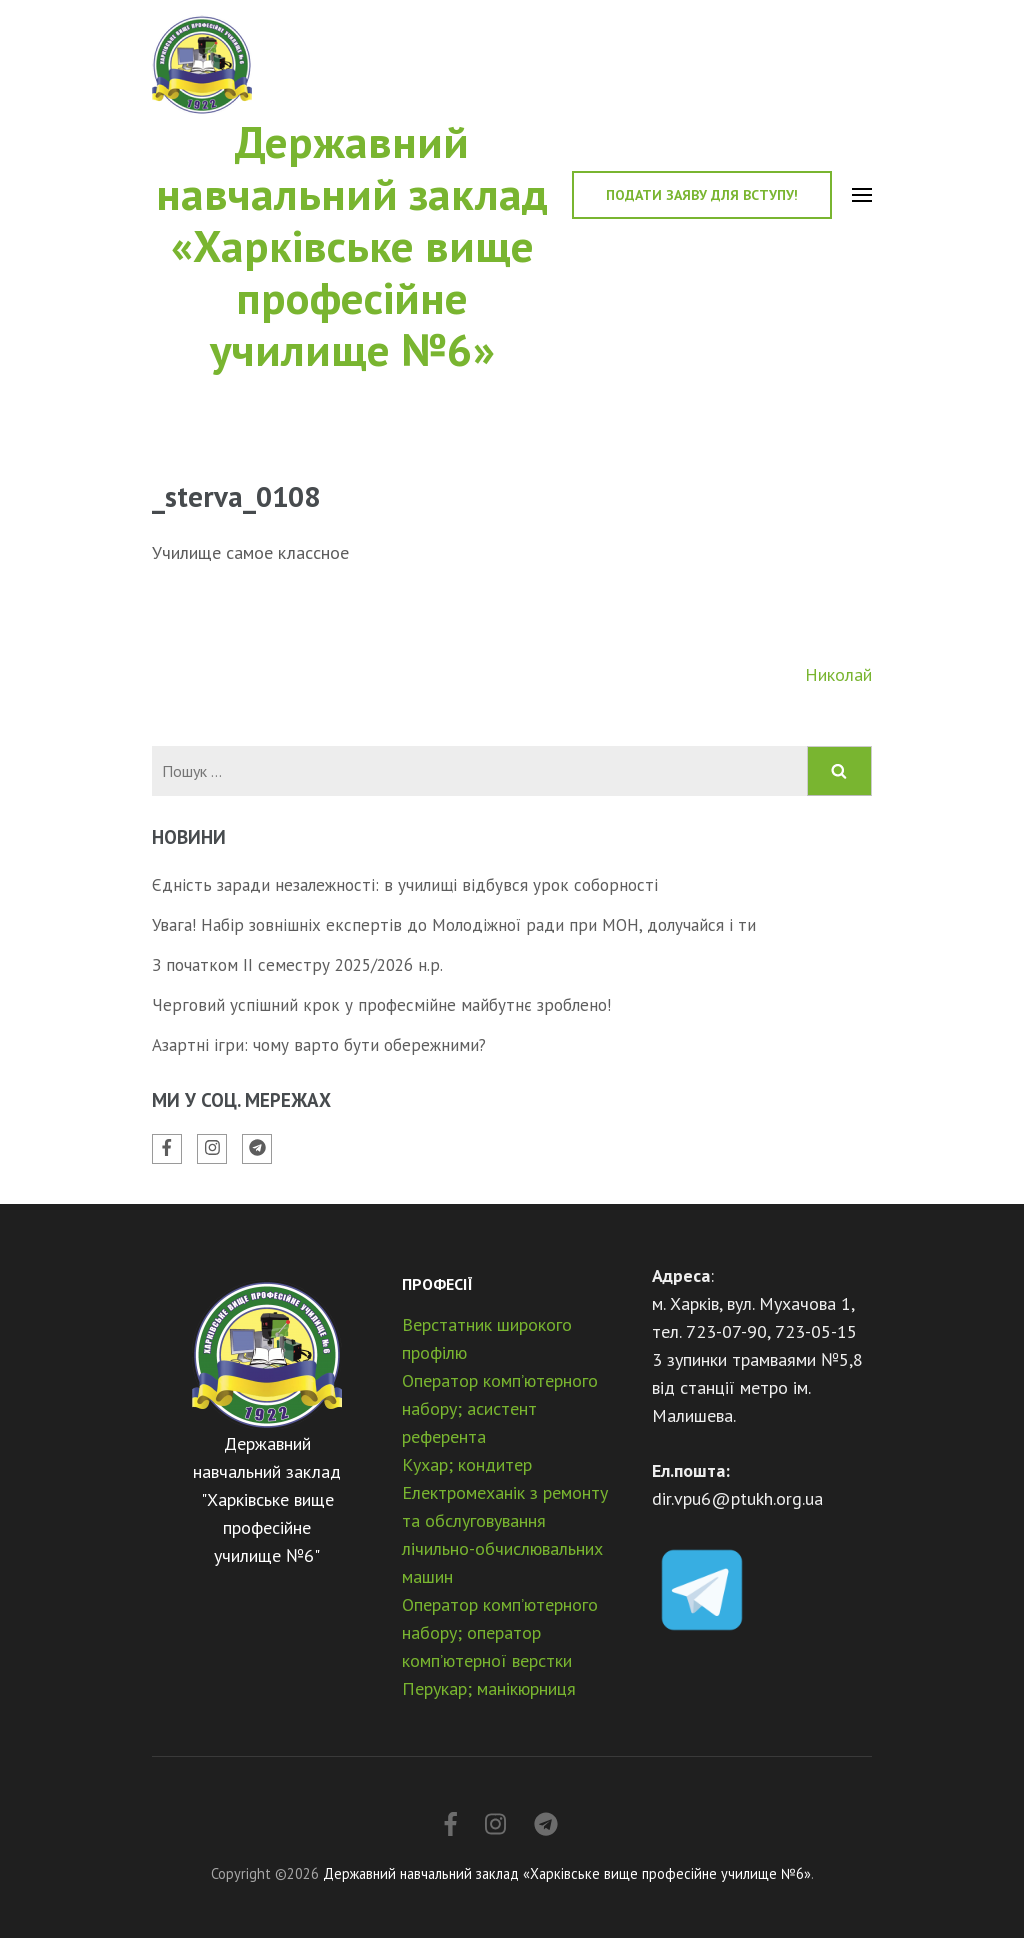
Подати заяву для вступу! (702, 195)
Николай (838, 674)
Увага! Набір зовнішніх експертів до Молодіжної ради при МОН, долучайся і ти (454, 925)
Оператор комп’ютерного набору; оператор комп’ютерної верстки (500, 1632)
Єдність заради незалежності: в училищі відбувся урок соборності (405, 885)
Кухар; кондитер (467, 1464)
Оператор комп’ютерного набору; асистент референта (500, 1408)
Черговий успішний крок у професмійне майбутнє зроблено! (381, 1005)
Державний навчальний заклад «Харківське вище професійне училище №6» (352, 245)
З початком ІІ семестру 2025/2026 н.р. (297, 965)
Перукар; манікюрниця (489, 1688)
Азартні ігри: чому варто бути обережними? (319, 1045)
